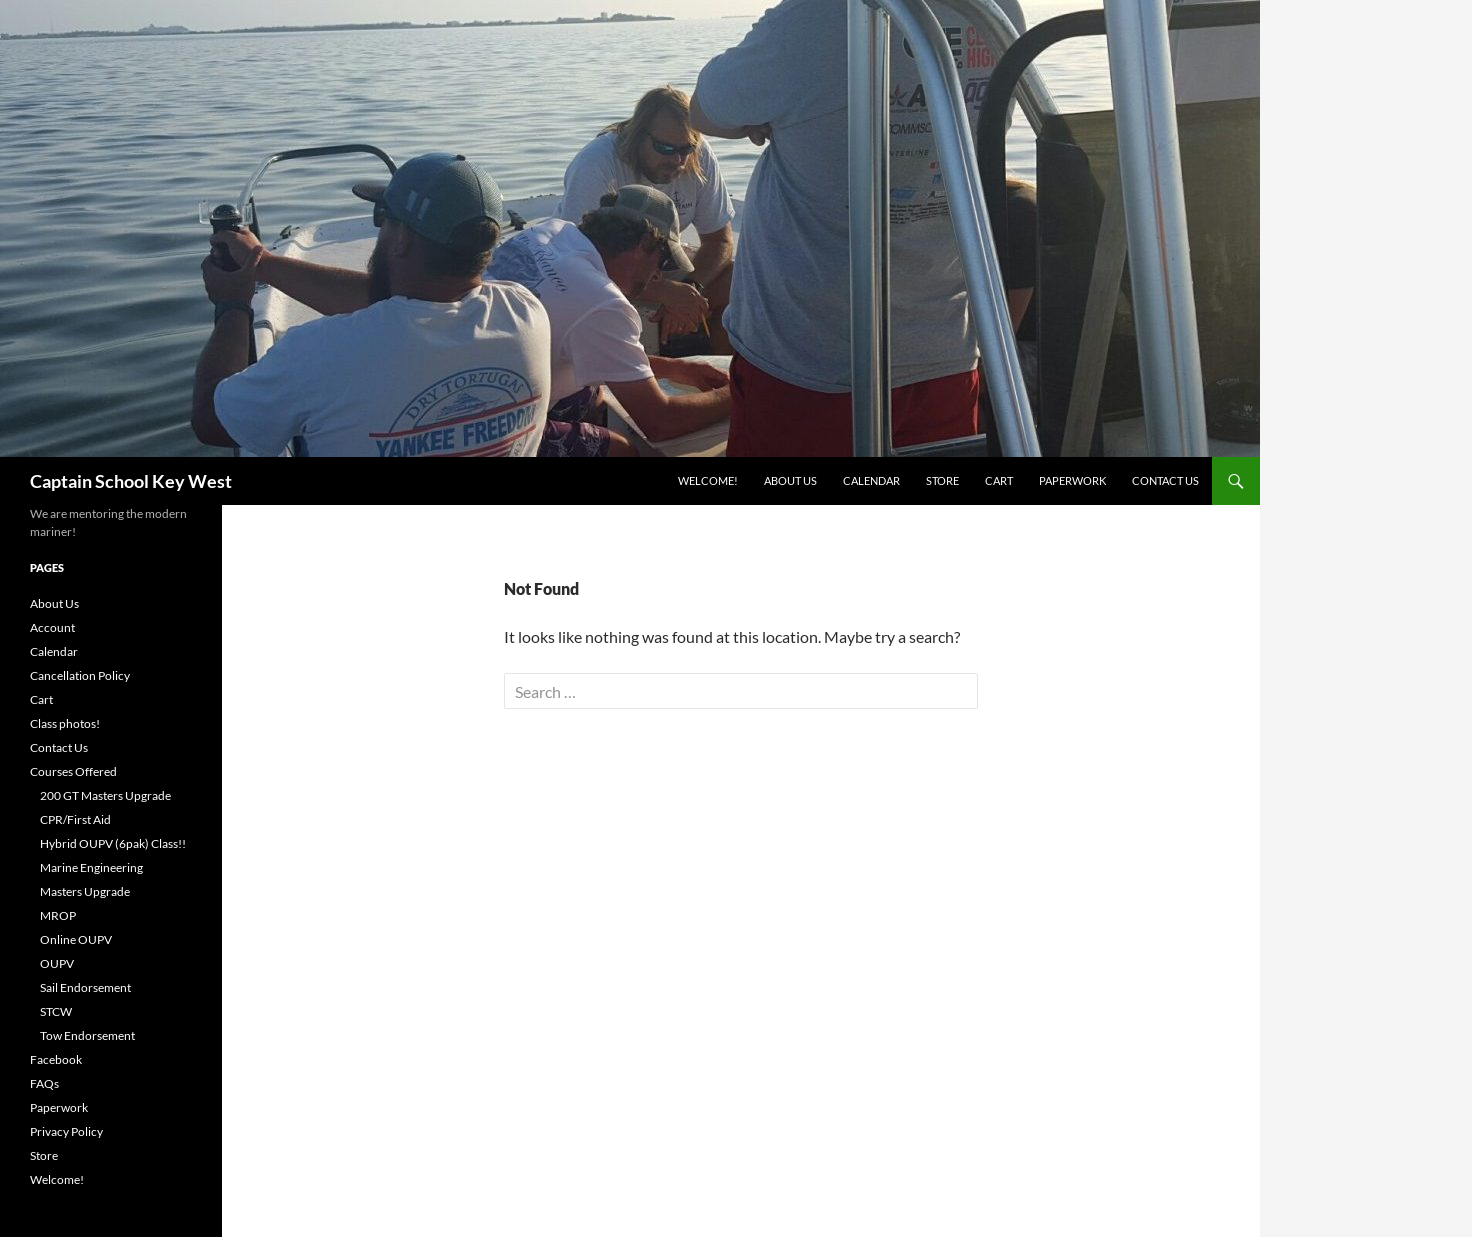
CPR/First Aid (75, 819)
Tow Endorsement (87, 1035)
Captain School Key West (131, 481)
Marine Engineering (91, 867)
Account (52, 627)
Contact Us (1165, 480)
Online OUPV (76, 939)
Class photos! (65, 723)
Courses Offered (73, 771)
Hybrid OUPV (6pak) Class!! (113, 843)
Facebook (56, 1059)
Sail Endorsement (85, 987)
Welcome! (708, 480)
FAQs (44, 1083)
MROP (58, 915)
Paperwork (1072, 480)
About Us (790, 480)
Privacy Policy (66, 1131)
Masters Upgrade (85, 891)
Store (942, 480)
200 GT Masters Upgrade (105, 795)
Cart (999, 480)
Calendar (871, 480)
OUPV (57, 963)
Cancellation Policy (80, 675)
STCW (56, 1011)
